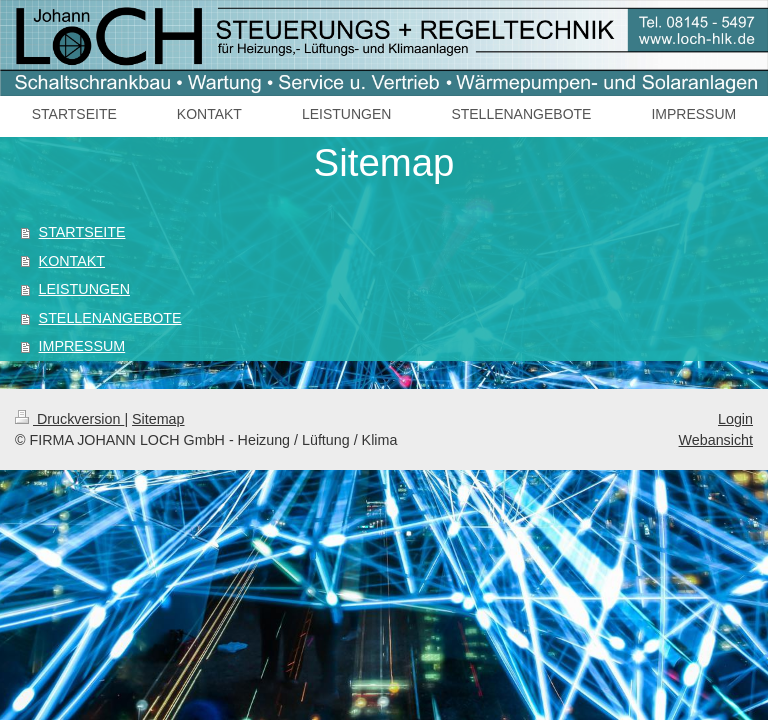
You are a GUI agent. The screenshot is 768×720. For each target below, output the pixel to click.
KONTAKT (72, 261)
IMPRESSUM (82, 346)
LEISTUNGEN (84, 289)
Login (735, 419)
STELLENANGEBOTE (110, 318)
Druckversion (69, 419)
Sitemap (158, 419)
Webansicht (716, 440)
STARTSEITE (82, 232)
